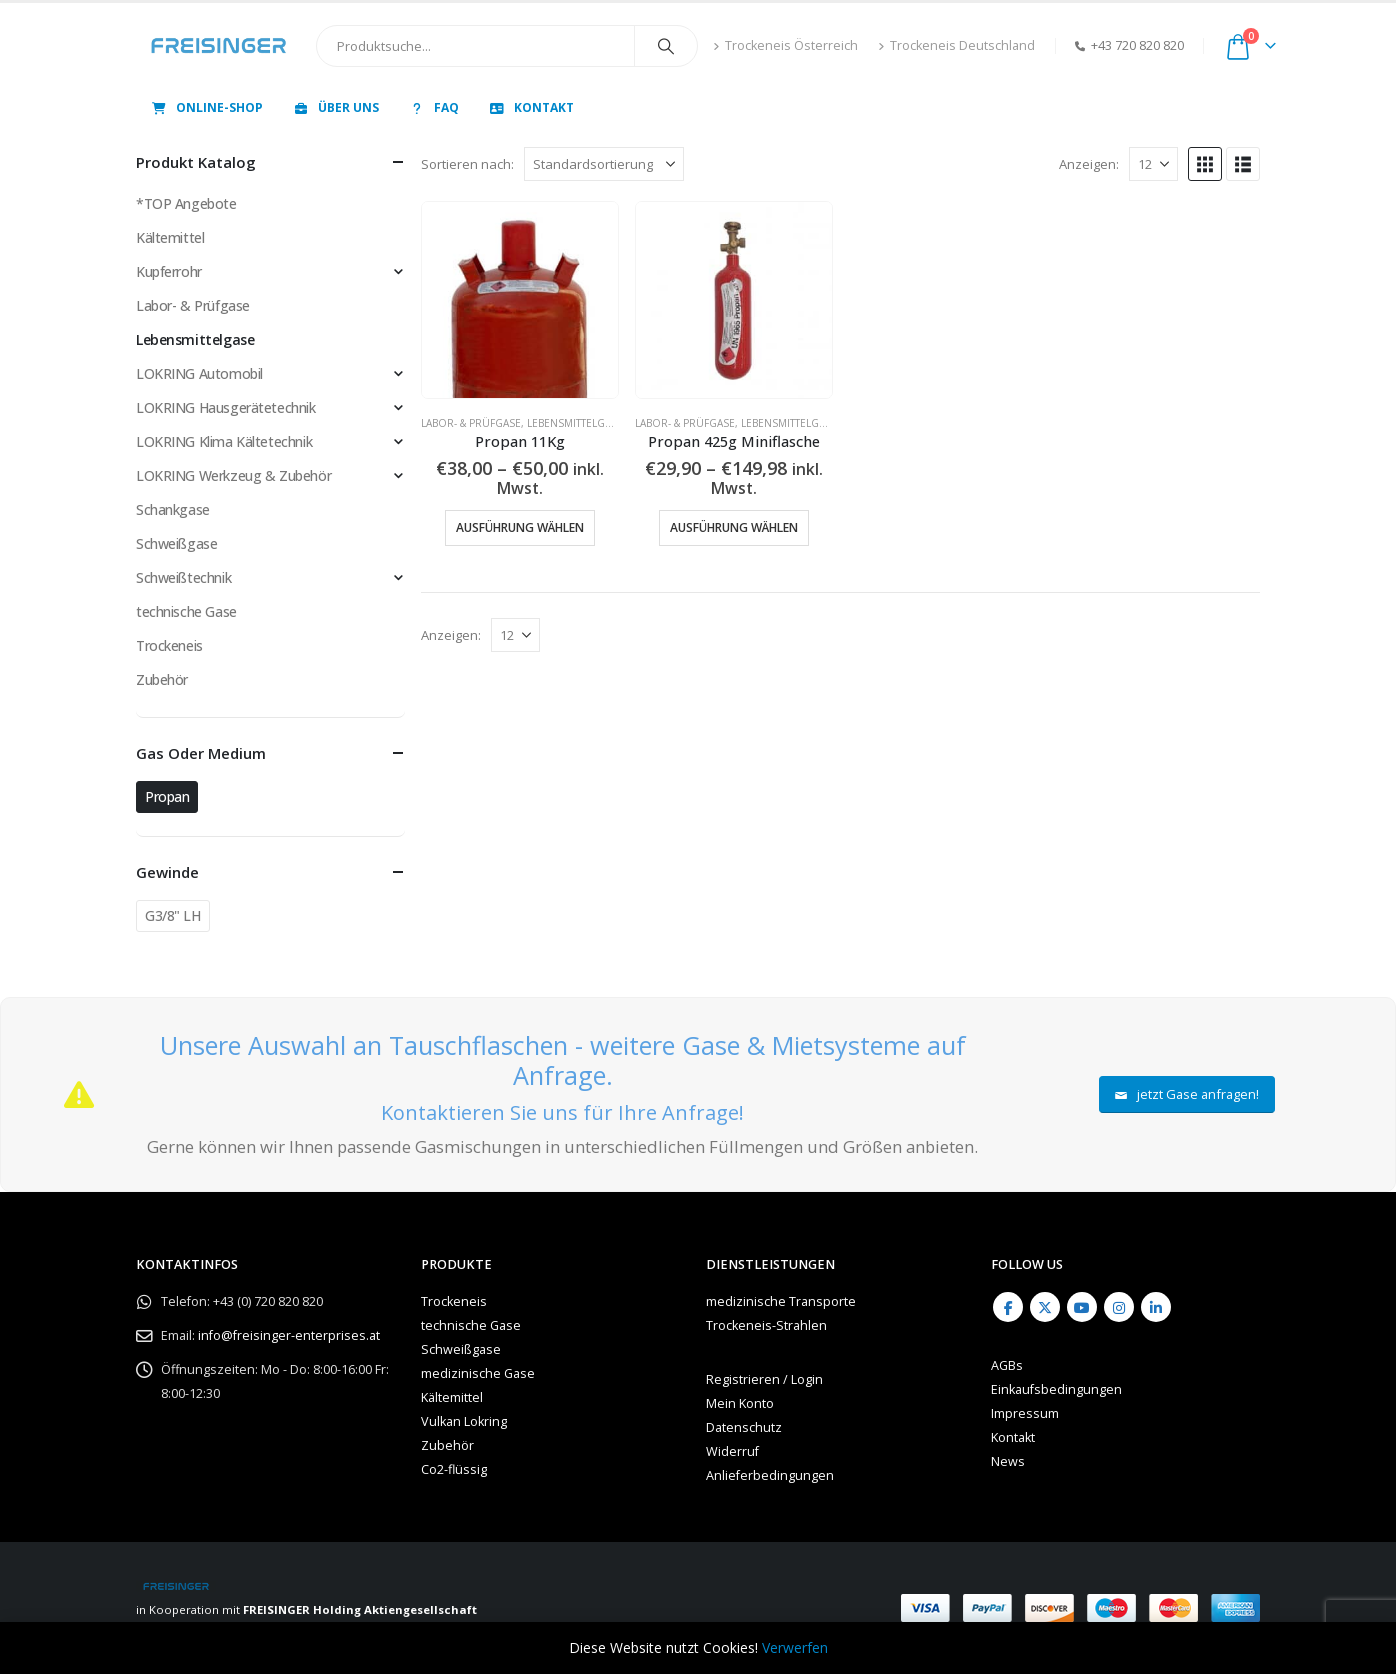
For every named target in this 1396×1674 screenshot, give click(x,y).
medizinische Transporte (781, 1301)
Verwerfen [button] (795, 1647)
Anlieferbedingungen (770, 1475)
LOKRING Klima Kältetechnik (224, 441)
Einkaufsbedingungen (1056, 1389)
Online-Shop (206, 107)
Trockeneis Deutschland (956, 45)
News (1008, 1461)
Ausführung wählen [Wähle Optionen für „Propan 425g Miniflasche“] (734, 527)
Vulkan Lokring (464, 1421)
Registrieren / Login (764, 1379)
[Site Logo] (218, 46)
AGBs (1007, 1365)
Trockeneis (169, 645)
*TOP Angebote (186, 203)
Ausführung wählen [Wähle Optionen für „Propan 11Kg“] (520, 527)
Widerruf (732, 1451)
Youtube (1082, 1307)
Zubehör (162, 679)
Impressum (1025, 1413)
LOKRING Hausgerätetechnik (226, 407)
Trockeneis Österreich (785, 45)
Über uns (335, 107)
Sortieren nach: (467, 164)
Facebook (1008, 1307)
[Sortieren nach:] (604, 164)
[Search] (666, 46)
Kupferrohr (169, 271)
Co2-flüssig (454, 1469)
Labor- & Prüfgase (471, 423)
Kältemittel (170, 237)
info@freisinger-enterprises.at (289, 1335)
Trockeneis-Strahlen (766, 1325)
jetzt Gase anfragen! (1187, 1094)
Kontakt (531, 107)
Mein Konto (740, 1403)
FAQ (433, 107)
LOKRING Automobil (199, 373)
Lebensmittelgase (575, 423)
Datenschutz (744, 1427)
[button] (1205, 164)
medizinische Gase (478, 1373)
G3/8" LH (173, 915)
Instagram (1119, 1307)
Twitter (1045, 1307)
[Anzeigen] (1153, 164)
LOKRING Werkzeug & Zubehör (233, 475)
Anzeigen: (1089, 164)
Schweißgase (176, 543)
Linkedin (1156, 1307)
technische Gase (186, 611)
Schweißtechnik (183, 577)
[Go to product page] (520, 300)
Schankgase (173, 509)
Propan (167, 796)
